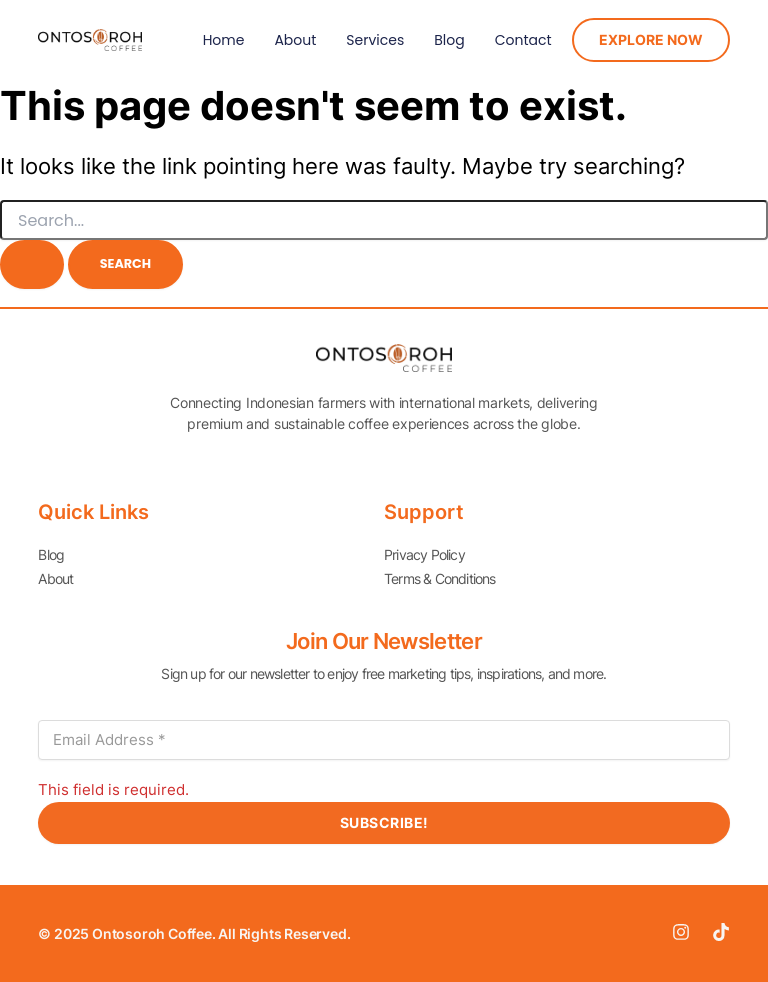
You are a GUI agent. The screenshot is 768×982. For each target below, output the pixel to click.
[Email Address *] (383, 740)
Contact (523, 40)
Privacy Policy (424, 554)
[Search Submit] (32, 264)
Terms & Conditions (440, 578)
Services (375, 40)
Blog (449, 40)
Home (224, 40)
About (295, 40)
